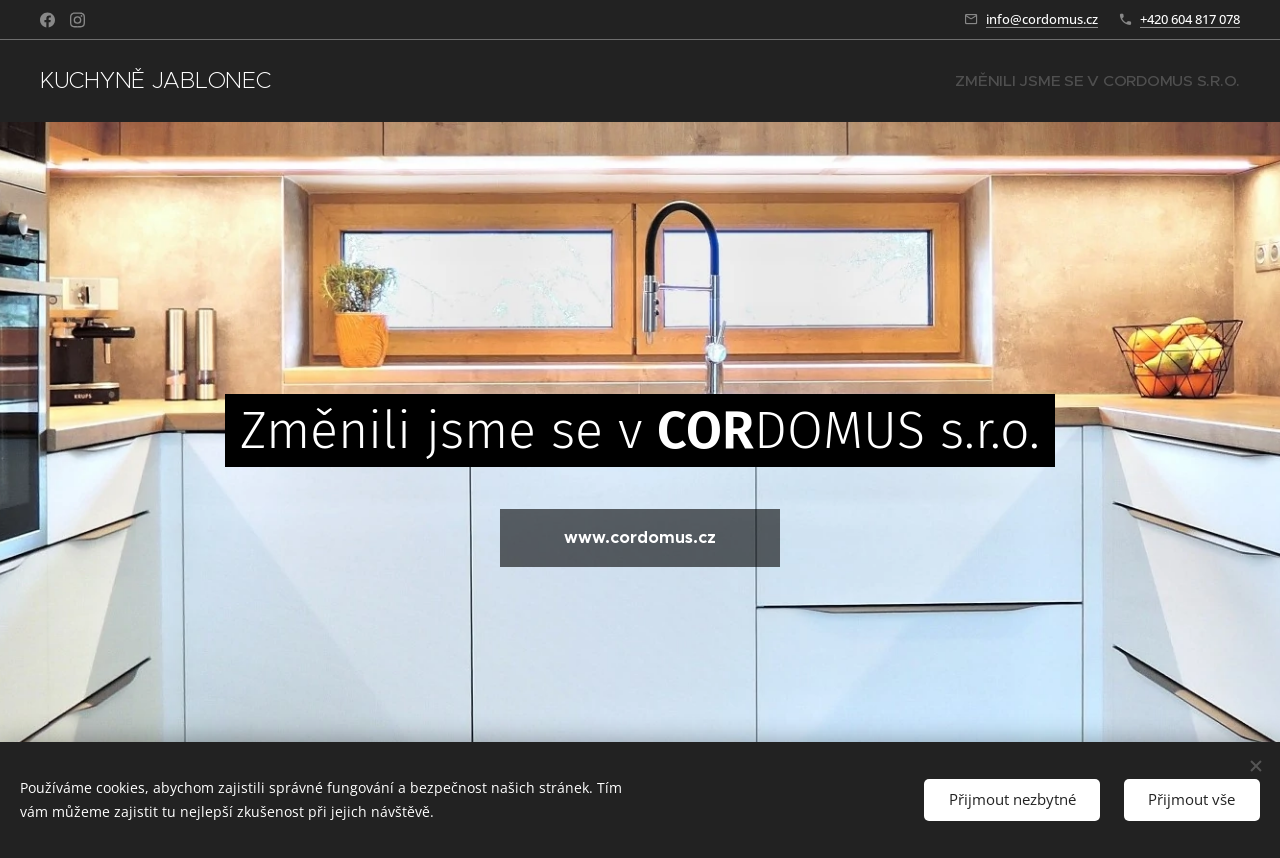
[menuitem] (1114, 81)
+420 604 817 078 (1190, 19)
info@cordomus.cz (1042, 19)
